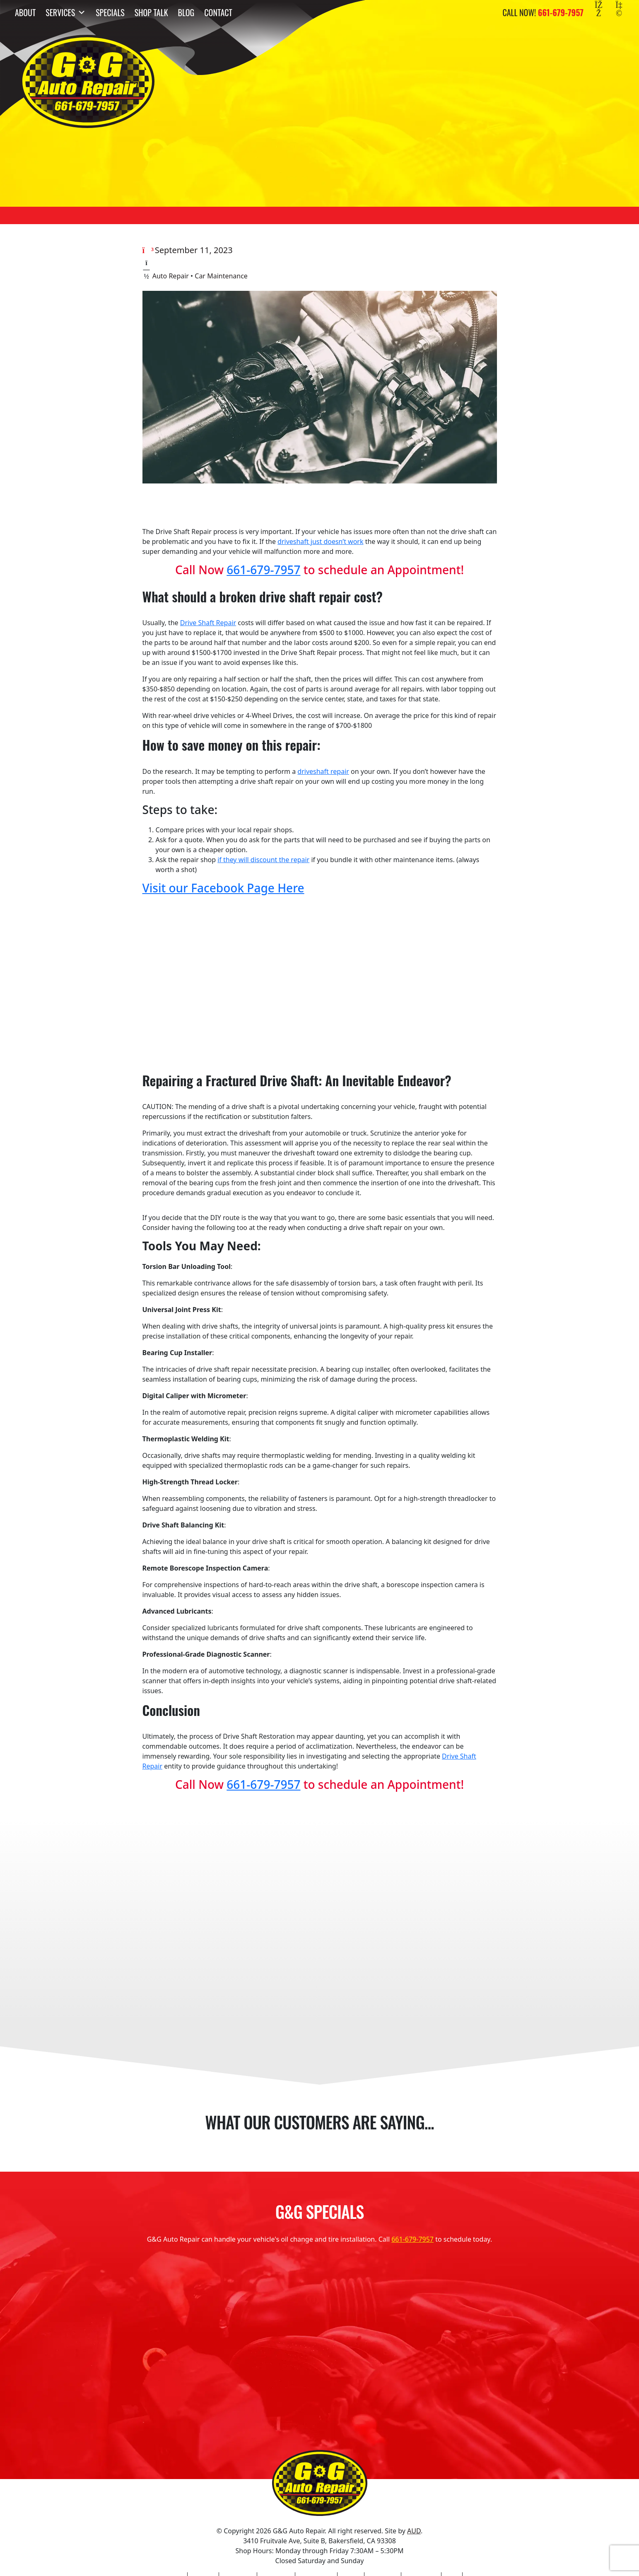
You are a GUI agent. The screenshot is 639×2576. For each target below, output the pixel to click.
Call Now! (543, 12)
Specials (110, 12)
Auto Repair (170, 275)
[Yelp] (619, 12)
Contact (218, 12)
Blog (186, 12)
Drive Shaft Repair (208, 622)
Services (66, 12)
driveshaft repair (323, 771)
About (25, 12)
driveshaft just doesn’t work (320, 541)
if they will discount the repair (263, 859)
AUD (414, 2530)
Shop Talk (151, 12)
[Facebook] (598, 12)
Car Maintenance (221, 275)
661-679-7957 (263, 570)
